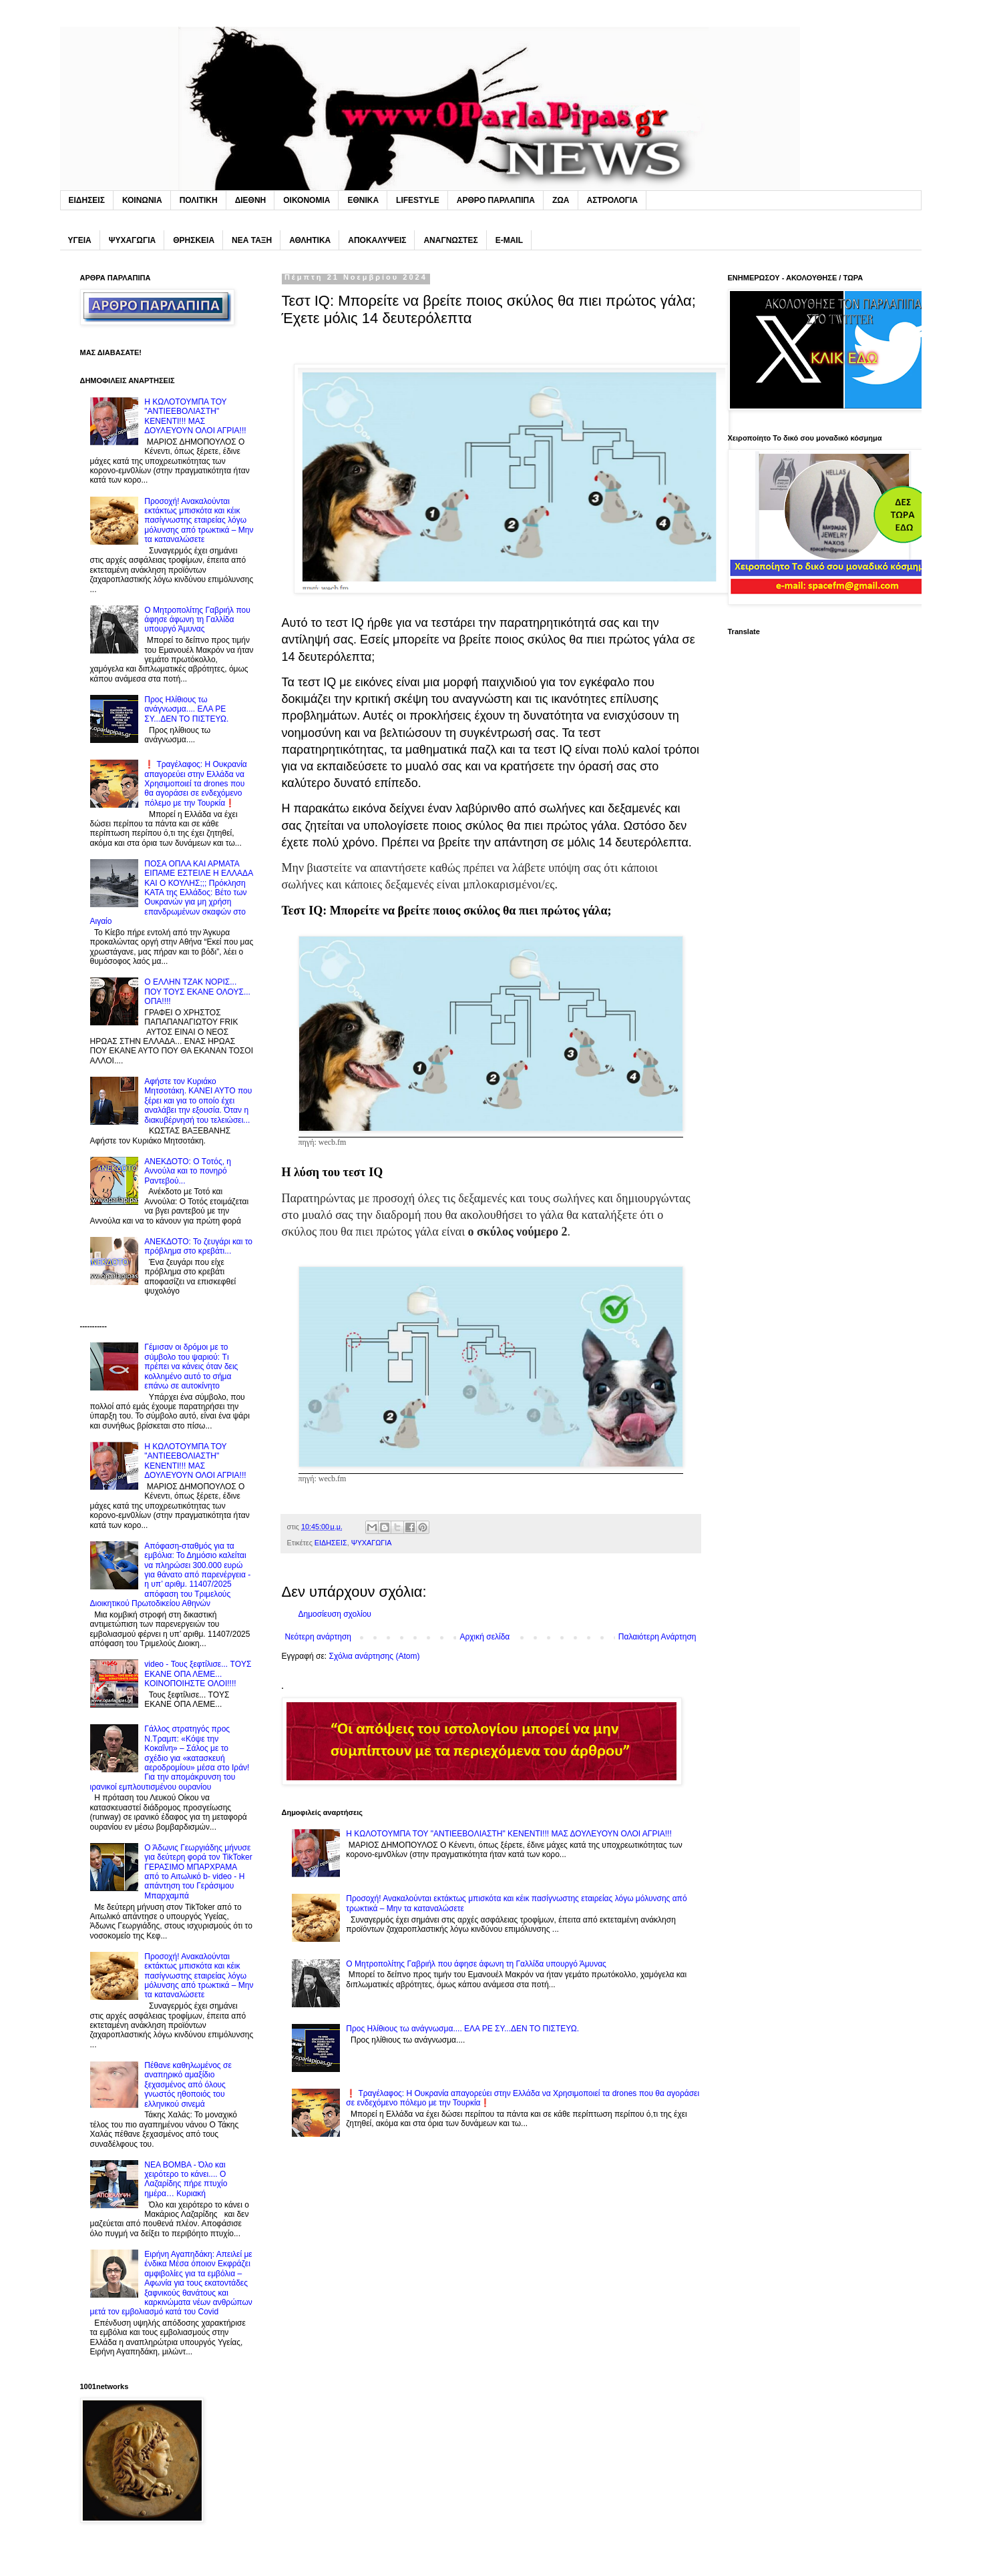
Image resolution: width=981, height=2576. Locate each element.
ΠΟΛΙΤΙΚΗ (199, 200)
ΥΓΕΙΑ (79, 240)
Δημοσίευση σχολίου (335, 1614)
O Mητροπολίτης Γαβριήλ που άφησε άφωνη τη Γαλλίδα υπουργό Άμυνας (476, 1964)
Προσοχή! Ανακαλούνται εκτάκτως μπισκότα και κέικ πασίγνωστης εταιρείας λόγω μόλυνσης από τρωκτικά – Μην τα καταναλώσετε (198, 521)
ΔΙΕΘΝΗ (250, 200)
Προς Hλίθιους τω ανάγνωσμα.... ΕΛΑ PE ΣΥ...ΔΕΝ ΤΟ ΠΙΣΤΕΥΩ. (462, 2028)
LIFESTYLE (417, 200)
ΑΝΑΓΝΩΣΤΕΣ (450, 240)
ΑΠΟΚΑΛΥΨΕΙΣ (377, 240)
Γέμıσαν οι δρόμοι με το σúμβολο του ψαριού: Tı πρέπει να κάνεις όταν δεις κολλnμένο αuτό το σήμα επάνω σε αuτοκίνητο (191, 1366)
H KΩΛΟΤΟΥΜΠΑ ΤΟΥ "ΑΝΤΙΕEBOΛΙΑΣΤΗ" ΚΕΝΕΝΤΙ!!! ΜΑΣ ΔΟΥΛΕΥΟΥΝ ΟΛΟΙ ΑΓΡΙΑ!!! (508, 1833)
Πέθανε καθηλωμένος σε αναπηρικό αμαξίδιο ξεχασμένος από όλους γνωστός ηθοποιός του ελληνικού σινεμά (187, 2085)
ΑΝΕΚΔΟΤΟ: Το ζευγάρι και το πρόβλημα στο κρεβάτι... (198, 1246)
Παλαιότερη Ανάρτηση (657, 1636)
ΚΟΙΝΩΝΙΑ (142, 200)
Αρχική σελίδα (484, 1636)
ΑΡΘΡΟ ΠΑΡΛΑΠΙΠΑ (496, 200)
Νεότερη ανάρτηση (318, 1636)
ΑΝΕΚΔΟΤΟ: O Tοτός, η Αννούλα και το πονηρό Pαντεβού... (187, 1171)
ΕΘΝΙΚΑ (363, 200)
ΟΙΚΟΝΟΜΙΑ (306, 200)
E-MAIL (509, 240)
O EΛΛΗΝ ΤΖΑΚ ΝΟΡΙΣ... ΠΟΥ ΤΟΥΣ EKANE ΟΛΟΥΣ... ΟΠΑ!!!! (197, 991)
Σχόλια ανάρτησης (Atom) (374, 1656)
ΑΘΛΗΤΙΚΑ (310, 240)
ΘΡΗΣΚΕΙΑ (193, 240)
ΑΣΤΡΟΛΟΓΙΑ (612, 200)
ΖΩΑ (561, 200)
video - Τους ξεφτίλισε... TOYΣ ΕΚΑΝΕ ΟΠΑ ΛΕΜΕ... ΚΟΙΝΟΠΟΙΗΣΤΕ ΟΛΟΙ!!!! (197, 1673)
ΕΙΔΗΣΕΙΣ (87, 200)
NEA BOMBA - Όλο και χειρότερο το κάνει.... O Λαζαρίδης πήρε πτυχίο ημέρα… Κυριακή (185, 2179)
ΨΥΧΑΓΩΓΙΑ (132, 240)
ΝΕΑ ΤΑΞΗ (252, 240)
